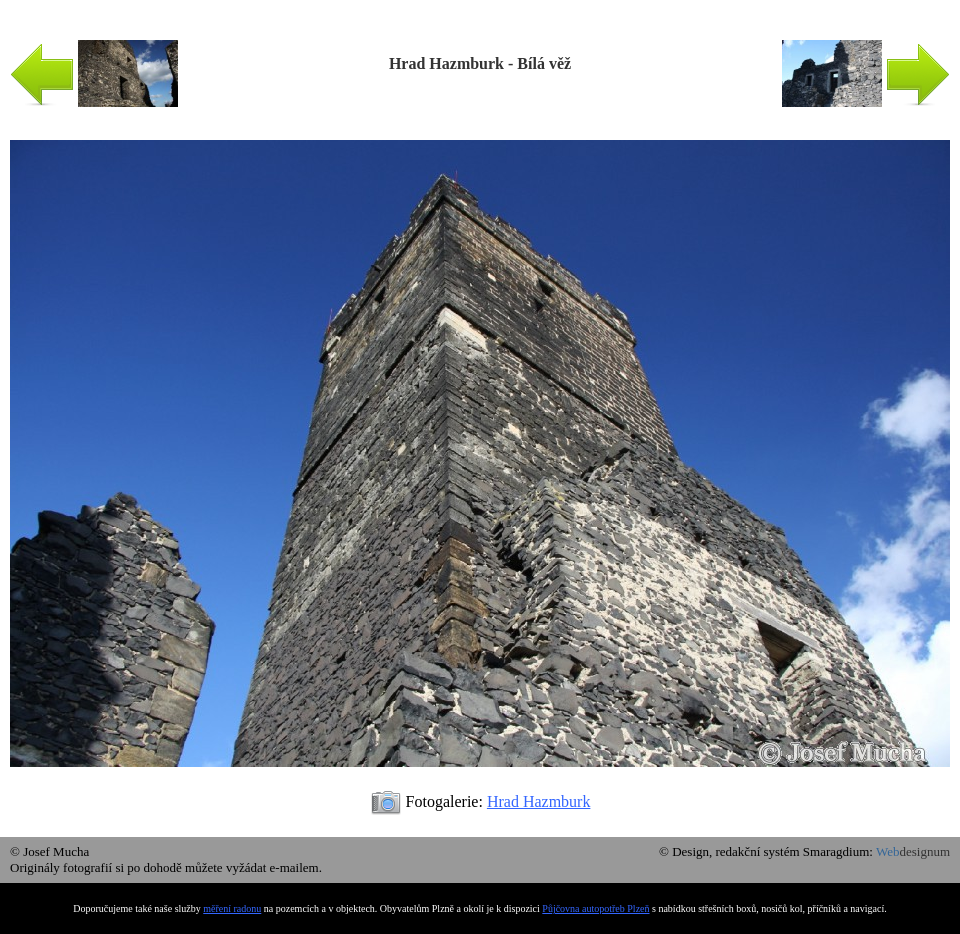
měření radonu (232, 908)
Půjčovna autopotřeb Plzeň (595, 908)
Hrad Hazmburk (539, 801)
